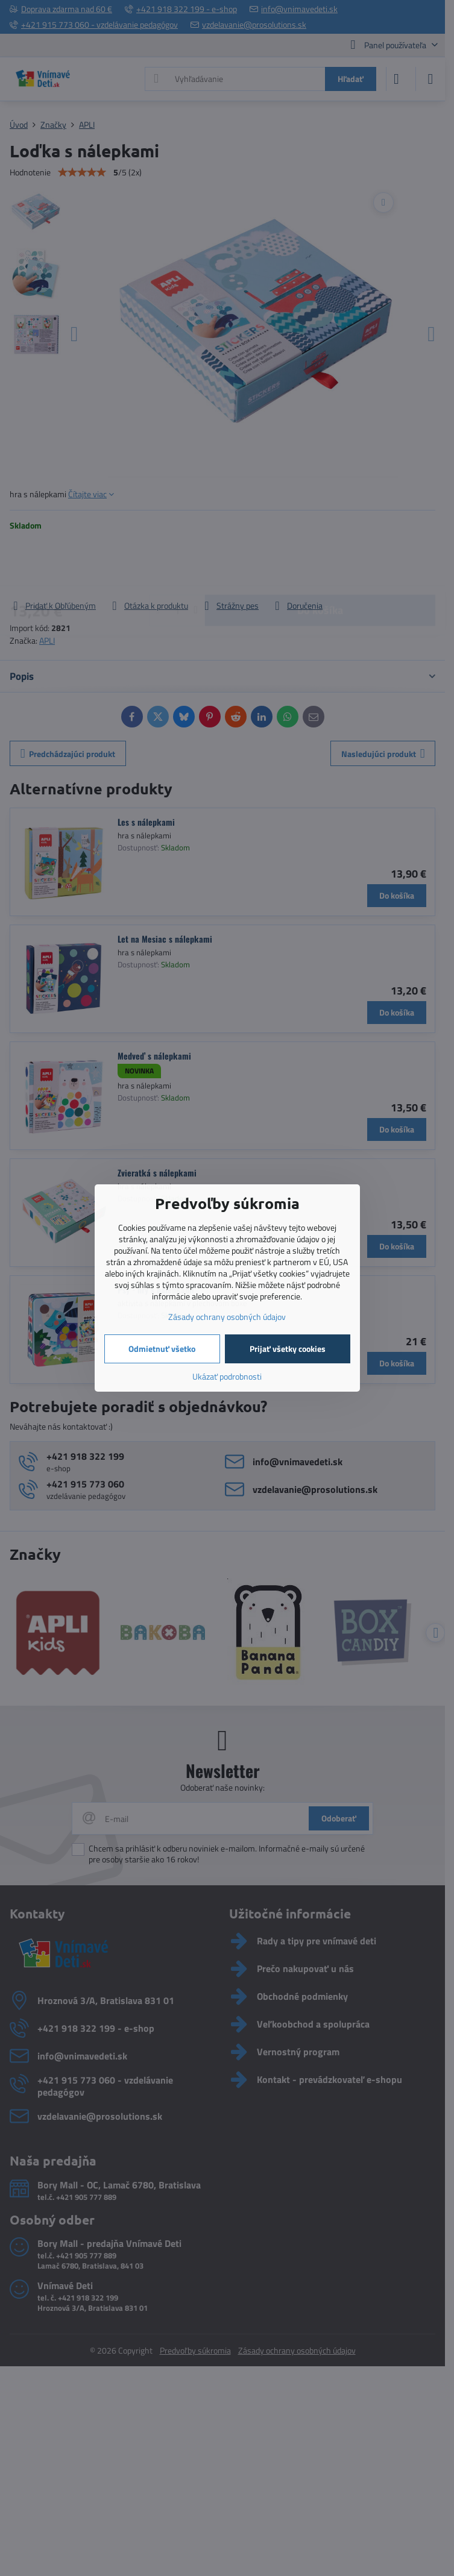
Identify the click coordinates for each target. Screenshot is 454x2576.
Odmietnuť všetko (161, 1348)
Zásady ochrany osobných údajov (227, 1316)
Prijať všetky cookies (288, 1348)
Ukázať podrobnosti (227, 1376)
